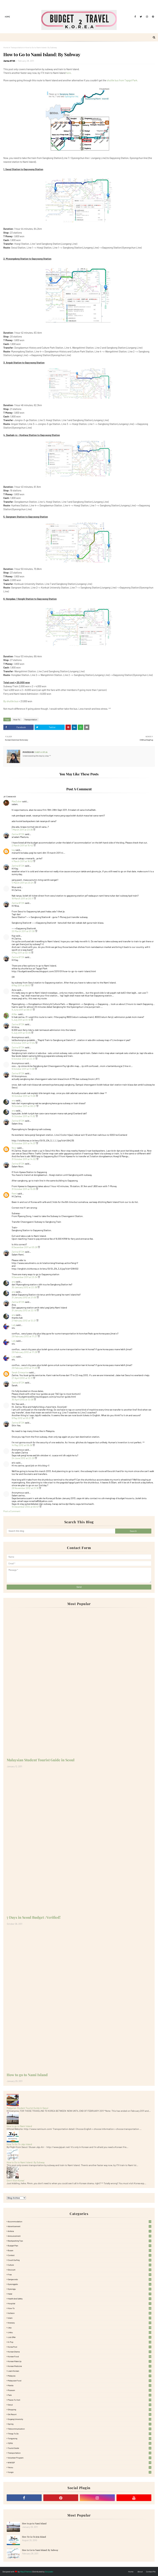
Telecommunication (79, 2429)
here (68, 72)
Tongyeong (79, 2438)
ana (13, 1100)
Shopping (79, 2409)
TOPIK (79, 2443)
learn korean (79, 2371)
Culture (79, 2265)
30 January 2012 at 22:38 (25, 1287)
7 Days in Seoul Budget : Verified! (33, 1917)
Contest (79, 2255)
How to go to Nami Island (27, 2074)
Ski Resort (79, 2414)
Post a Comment (11, 1511)
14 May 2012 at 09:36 (22, 1445)
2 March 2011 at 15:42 (23, 845)
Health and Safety (79, 2298)
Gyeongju (79, 2289)
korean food (79, 2356)
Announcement (79, 2236)
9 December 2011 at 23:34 (25, 1277)
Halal (79, 2294)
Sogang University (79, 2419)
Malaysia (79, 2376)
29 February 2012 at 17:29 (25, 1367)
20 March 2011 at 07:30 (23, 931)
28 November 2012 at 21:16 (25, 1488)
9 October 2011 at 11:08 (23, 1068)
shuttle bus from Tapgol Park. (122, 80)
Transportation (16, 47)
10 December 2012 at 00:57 (25, 1506)
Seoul (79, 2404)
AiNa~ (15, 1014)
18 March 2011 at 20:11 (23, 898)
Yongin (79, 2472)
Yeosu (79, 2467)
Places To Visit (79, 2400)
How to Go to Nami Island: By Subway (25, 2162)
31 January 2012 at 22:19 (24, 1310)
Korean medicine (79, 2366)
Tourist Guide (79, 2448)
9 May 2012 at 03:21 (22, 1418)
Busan (79, 2250)
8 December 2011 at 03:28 (25, 1247)
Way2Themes (26, 2571)
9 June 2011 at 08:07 (22, 1009)
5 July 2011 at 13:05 (21, 1032)
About (140, 2571)
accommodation (79, 2221)
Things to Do (79, 2433)
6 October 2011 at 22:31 (23, 1058)
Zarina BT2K (9, 61)
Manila (79, 2385)
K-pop (79, 2342)
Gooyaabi (49, 2571)
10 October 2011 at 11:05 (24, 1096)
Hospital (79, 2303)
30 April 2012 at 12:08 (23, 1399)
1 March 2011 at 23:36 (22, 829)
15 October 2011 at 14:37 (24, 1143)
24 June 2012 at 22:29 (23, 1458)
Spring (79, 2424)
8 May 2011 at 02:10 (21, 952)
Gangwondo (79, 2279)
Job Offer (79, 2337)
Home (7, 16)
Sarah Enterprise (20, 1372)
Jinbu (79, 2332)
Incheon (79, 2313)
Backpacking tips (79, 2241)
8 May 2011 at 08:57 (21, 985)
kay (13, 849)
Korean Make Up (79, 2361)
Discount (79, 2269)
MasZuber (17, 801)
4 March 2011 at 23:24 (23, 882)
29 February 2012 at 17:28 (25, 1352)
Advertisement (79, 2226)
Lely (14, 1325)
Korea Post (79, 2347)
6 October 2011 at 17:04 (23, 1042)
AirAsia (79, 2231)
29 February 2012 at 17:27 (25, 1336)
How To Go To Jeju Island (19, 2144)
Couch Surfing (79, 2260)
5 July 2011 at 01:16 (21, 1019)
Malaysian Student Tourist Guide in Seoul (40, 1759)
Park (79, 2395)
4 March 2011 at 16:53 (22, 861)
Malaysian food (79, 2380)
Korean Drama (79, 2351)
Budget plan (79, 2245)
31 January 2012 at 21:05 (24, 1297)
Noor (14, 1147)
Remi (14, 1193)
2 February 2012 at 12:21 (24, 1320)
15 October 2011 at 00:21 (24, 1106)
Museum (79, 2390)
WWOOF (79, 2462)
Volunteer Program (79, 2457)
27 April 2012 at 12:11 (22, 1378)
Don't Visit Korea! (15, 2180)
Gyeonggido (79, 2284)
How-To (16, 719)
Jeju (79, 2327)
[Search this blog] (61, 1531)
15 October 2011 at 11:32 (24, 1116)
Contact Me (151, 2571)
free (79, 2274)
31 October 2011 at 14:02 (24, 1159)
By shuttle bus (10, 701)
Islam (79, 2318)
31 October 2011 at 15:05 (24, 1189)
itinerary (79, 2322)
